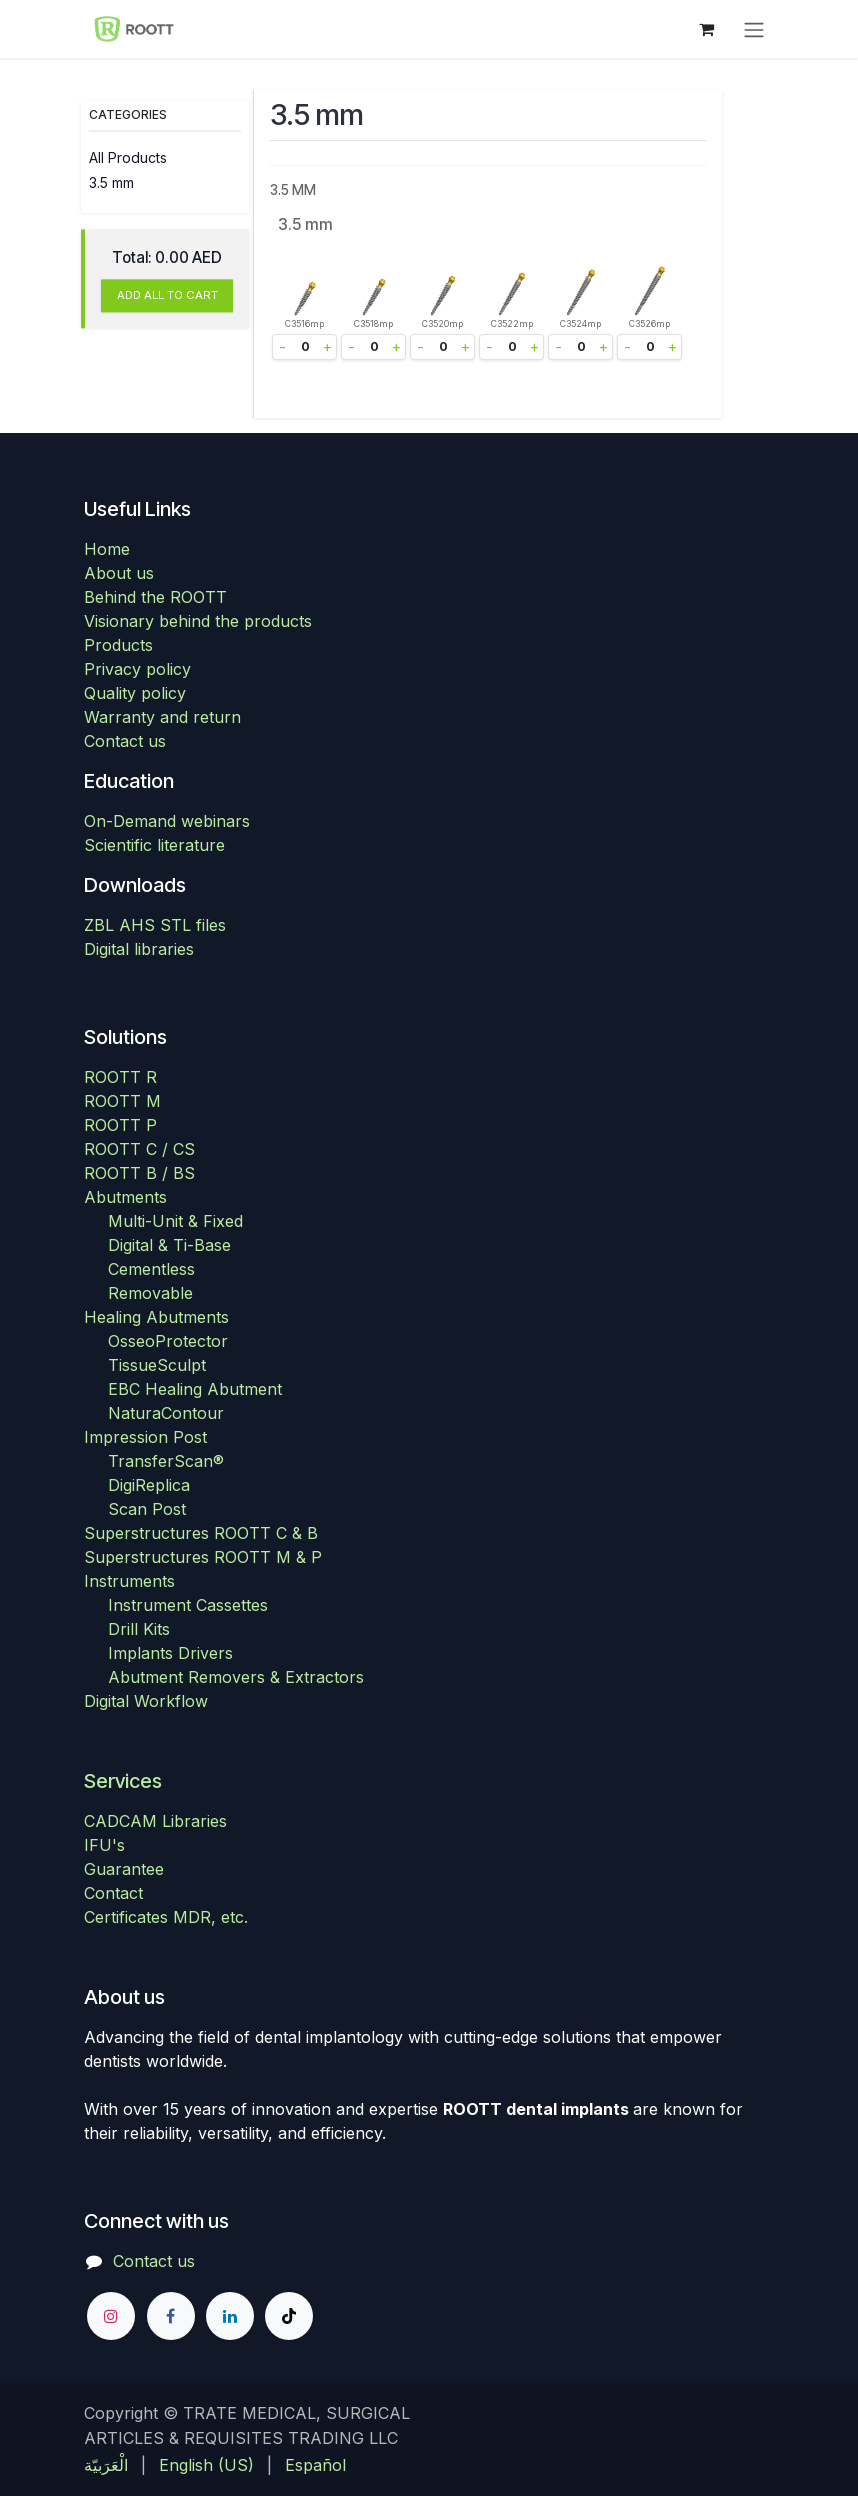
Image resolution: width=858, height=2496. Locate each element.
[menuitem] (106, 2465)
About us (119, 573)
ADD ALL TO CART (167, 296)
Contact (113, 1893)
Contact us (125, 741)
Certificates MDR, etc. (166, 1917)
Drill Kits (139, 1629)
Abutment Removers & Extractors (236, 1677)
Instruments (129, 1581)
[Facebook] (171, 2316)
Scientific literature (154, 845)
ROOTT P (120, 1125)
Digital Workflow (146, 1701)
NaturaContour (166, 1413)
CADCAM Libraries (155, 1821)
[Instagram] (111, 2316)
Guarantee (124, 1869)
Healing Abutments (156, 1317)
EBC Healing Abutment (195, 1389)
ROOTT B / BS (139, 1173)
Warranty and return (162, 717)
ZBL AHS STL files (155, 925)
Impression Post (145, 1437)
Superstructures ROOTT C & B (201, 1533)
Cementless (151, 1269)
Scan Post (147, 1509)
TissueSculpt (157, 1365)
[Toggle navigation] (754, 29)
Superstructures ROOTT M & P (203, 1557)
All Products (128, 157)
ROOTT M (122, 1101)
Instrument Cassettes (188, 1605)
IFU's (104, 1845)
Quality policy (135, 693)
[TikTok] (289, 2316)
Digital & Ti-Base (169, 1245)
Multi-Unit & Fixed (175, 1221)
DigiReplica (149, 1485)
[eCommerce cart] (706, 29)
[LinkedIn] (230, 2316)
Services (123, 1781)
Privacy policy (137, 669)
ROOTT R (120, 1077)
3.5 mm (111, 182)
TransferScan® (166, 1461)
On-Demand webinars (167, 821)
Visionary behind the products (198, 621)
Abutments (125, 1197)
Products (118, 645)
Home (107, 549)
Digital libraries (139, 949)
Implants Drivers (170, 1653)
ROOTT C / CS (139, 1149)
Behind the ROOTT (155, 597)
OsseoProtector (168, 1341)
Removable (150, 1293)
